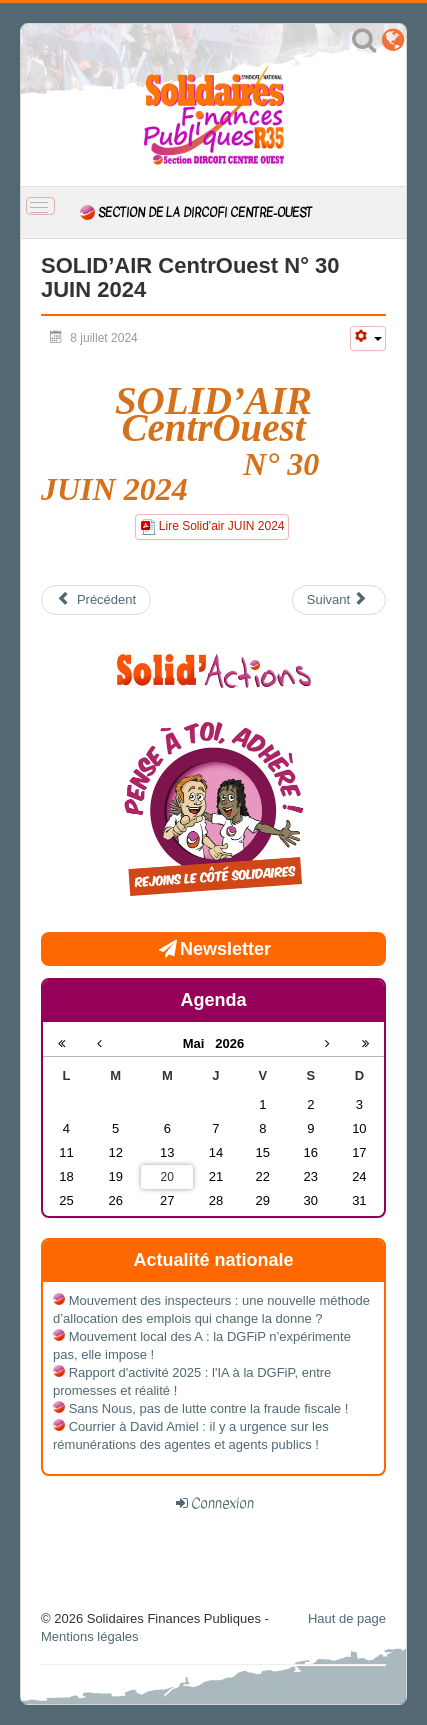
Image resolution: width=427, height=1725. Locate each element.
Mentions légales (90, 1636)
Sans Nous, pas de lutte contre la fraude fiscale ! (209, 1408)
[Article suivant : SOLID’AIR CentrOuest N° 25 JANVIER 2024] (339, 600)
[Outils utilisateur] (368, 338)
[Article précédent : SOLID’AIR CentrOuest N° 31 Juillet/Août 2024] (96, 600)
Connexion (222, 1503)
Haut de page (347, 1618)
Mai (199, 1043)
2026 (229, 1043)
